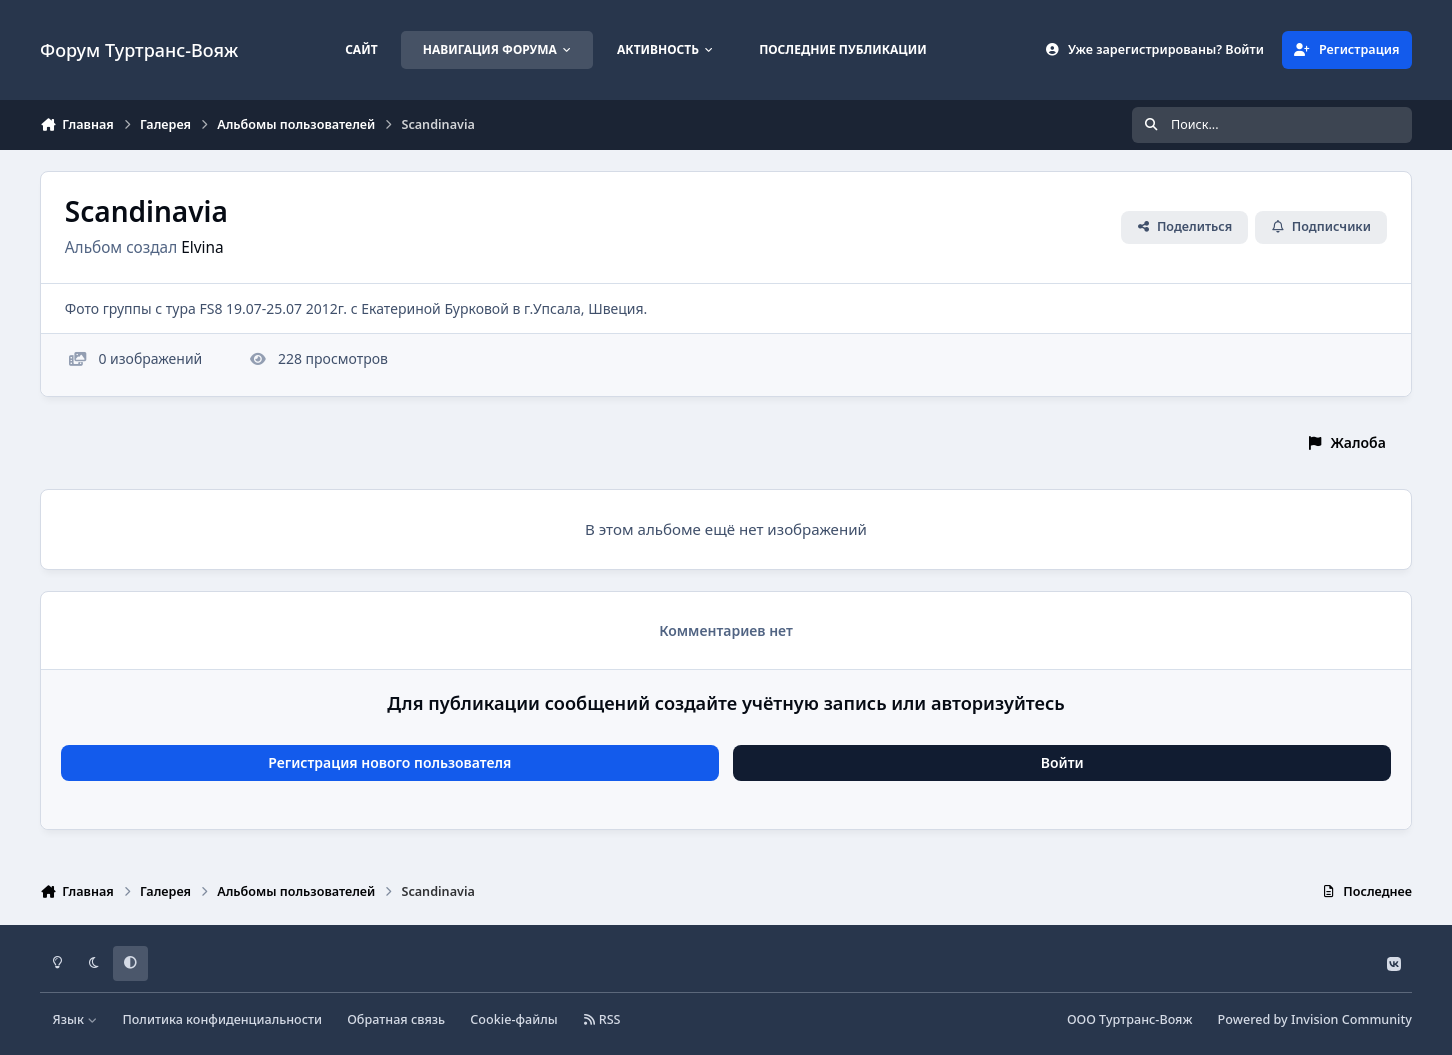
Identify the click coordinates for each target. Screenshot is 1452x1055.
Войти (1062, 762)
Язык (75, 1019)
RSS (602, 1019)
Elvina (202, 247)
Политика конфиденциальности (222, 1019)
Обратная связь (396, 1019)
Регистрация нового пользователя (389, 762)
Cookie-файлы (513, 1019)
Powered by (1315, 1019)
